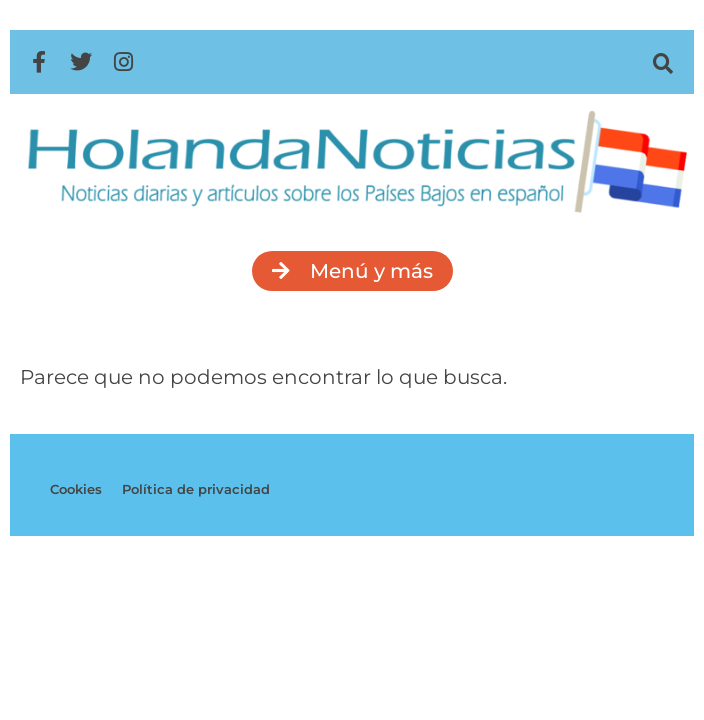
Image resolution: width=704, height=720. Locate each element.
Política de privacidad (196, 489)
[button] (663, 63)
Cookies (76, 489)
